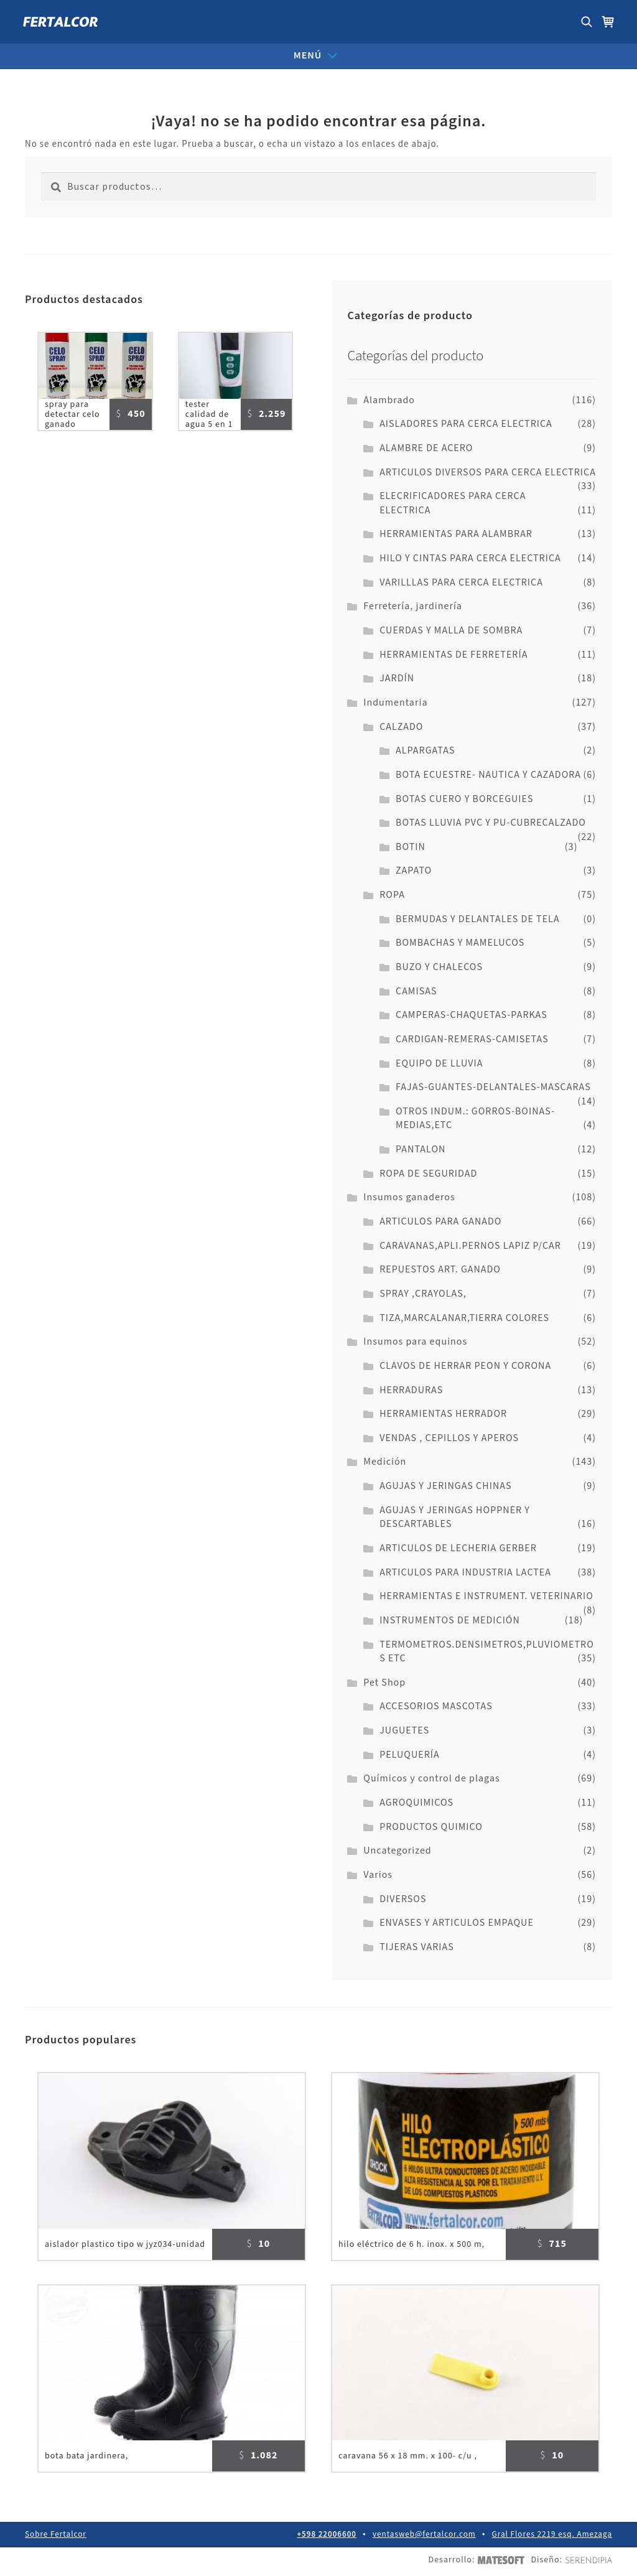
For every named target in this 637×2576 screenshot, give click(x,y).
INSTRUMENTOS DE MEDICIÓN (449, 1620)
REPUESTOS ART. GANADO (440, 1269)
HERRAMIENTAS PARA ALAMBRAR (455, 534)
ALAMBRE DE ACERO (426, 448)
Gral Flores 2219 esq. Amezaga (552, 2538)
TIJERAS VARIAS (416, 1947)
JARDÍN (396, 678)
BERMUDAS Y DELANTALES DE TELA (478, 919)
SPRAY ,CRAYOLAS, (423, 1293)
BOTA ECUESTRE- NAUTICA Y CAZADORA (488, 775)
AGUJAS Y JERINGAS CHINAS (445, 1486)
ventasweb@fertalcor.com (425, 2538)
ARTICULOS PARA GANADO (440, 1221)
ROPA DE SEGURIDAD (428, 1173)
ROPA (392, 895)
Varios (378, 1875)
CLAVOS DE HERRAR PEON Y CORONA (465, 1366)
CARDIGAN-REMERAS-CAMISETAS (472, 1039)
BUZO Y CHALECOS (439, 967)
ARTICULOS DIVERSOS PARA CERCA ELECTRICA (487, 472)
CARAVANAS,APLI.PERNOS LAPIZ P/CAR (470, 1246)
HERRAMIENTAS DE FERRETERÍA (453, 654)
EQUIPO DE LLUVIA (439, 1063)
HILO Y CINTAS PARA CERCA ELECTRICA (470, 558)
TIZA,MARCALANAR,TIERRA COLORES (464, 1318)
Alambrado (389, 400)
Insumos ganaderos (409, 1197)
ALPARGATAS (425, 750)
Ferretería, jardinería (412, 606)
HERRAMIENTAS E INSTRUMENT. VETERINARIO (486, 1596)
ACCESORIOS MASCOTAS (436, 1706)
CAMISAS (416, 991)
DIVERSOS (402, 1899)
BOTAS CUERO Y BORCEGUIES (465, 799)
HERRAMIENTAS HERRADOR (443, 1414)
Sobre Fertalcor (55, 2538)
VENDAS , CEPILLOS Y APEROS (449, 1438)
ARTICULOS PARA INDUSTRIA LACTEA (465, 1572)
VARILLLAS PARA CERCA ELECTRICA (461, 582)
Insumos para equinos (415, 1341)
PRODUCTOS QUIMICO (431, 1827)
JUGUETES (404, 1730)
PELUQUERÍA (409, 1755)
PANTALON (420, 1149)
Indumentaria (395, 702)
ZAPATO (414, 870)
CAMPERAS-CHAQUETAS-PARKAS (471, 1015)
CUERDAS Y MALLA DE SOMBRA (451, 630)
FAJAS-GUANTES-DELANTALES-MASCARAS (493, 1087)
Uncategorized (397, 1850)
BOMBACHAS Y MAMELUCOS (460, 943)
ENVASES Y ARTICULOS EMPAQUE (456, 1923)
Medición (384, 1461)
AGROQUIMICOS (416, 1802)
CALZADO (401, 727)
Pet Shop (384, 1682)
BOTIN (410, 847)
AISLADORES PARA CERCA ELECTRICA (465, 424)
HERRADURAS (411, 1390)
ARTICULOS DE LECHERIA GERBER (458, 1548)
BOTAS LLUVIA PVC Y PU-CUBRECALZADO (491, 822)
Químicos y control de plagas (431, 1778)
